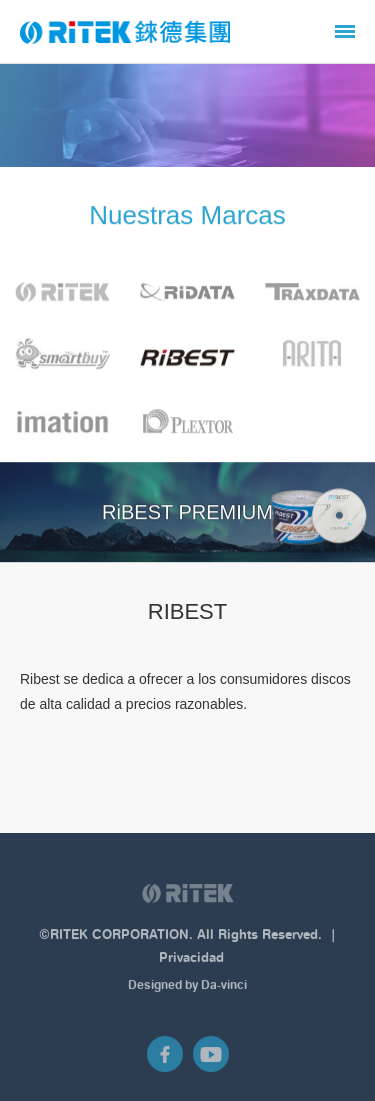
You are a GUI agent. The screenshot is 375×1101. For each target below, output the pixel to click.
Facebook (165, 1058)
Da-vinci (224, 989)
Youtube (211, 1058)
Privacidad (191, 962)
